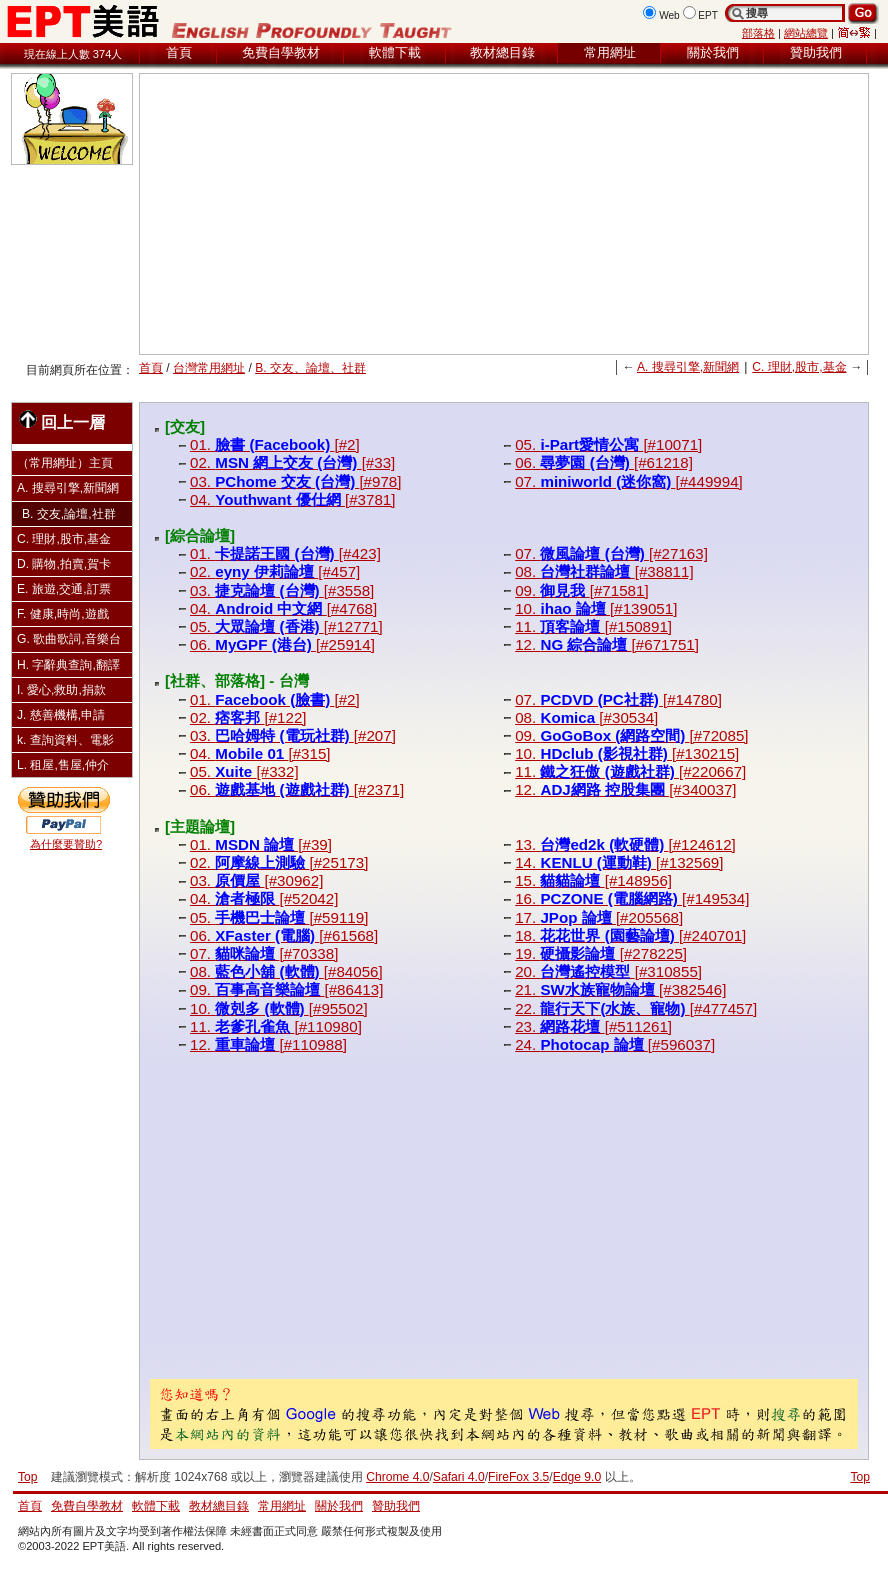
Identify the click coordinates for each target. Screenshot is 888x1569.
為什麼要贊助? (66, 844)
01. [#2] (275, 444)
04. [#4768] (283, 608)
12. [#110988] (268, 1044)
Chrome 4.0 (397, 1477)
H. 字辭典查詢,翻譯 (68, 665)
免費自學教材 (281, 52)
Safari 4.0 (459, 1477)
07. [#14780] (618, 699)
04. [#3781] (292, 499)
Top (860, 1477)
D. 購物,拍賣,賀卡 (64, 564)
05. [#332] (244, 771)
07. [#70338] (264, 953)
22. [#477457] (636, 1008)
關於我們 (713, 52)
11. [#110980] (276, 1026)
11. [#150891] (593, 626)
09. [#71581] (581, 590)
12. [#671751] (607, 644)
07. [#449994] (629, 481)
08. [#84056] (286, 971)
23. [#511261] (593, 1026)
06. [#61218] (604, 462)
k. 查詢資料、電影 (65, 740)
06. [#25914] (282, 644)
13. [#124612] (625, 844)
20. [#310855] (608, 971)
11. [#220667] (630, 771)
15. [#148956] (593, 880)
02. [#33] (292, 462)
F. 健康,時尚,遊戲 (63, 614)
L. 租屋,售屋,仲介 (63, 765)
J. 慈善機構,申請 (61, 715)
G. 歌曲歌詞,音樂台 (69, 639)
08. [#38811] (604, 571)
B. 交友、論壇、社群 (310, 368)
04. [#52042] (264, 898)
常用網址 (610, 52)
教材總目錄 (502, 52)
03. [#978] (296, 481)
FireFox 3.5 (518, 1477)
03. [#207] (293, 735)
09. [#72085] (631, 735)
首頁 (179, 52)
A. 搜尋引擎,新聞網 (688, 367)
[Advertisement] (417, 214)
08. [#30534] (586, 717)
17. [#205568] (599, 917)
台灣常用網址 (209, 368)
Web (669, 15)
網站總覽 (806, 33)
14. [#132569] (619, 862)
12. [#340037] (625, 789)
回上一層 (62, 420)
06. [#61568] (284, 935)
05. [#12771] (286, 626)
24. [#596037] (615, 1044)
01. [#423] (285, 553)
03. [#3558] (282, 590)
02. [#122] (248, 717)
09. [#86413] (286, 989)
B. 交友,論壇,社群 (69, 514)
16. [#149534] (632, 898)
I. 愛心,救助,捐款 (61, 690)
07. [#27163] (611, 553)
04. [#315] (260, 753)
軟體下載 (395, 52)
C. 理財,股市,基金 (799, 367)
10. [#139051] (596, 608)
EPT (708, 15)
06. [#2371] (297, 789)
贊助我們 (816, 52)
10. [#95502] (279, 1008)
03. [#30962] (256, 880)
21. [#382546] (620, 989)
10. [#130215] (627, 753)
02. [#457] (275, 571)
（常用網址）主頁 (65, 463)
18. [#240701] (630, 935)
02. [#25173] (279, 862)
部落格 (758, 33)
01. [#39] (261, 844)
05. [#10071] (608, 444)
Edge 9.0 (577, 1477)
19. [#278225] (601, 953)
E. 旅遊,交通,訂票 (64, 589)
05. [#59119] (279, 917)
